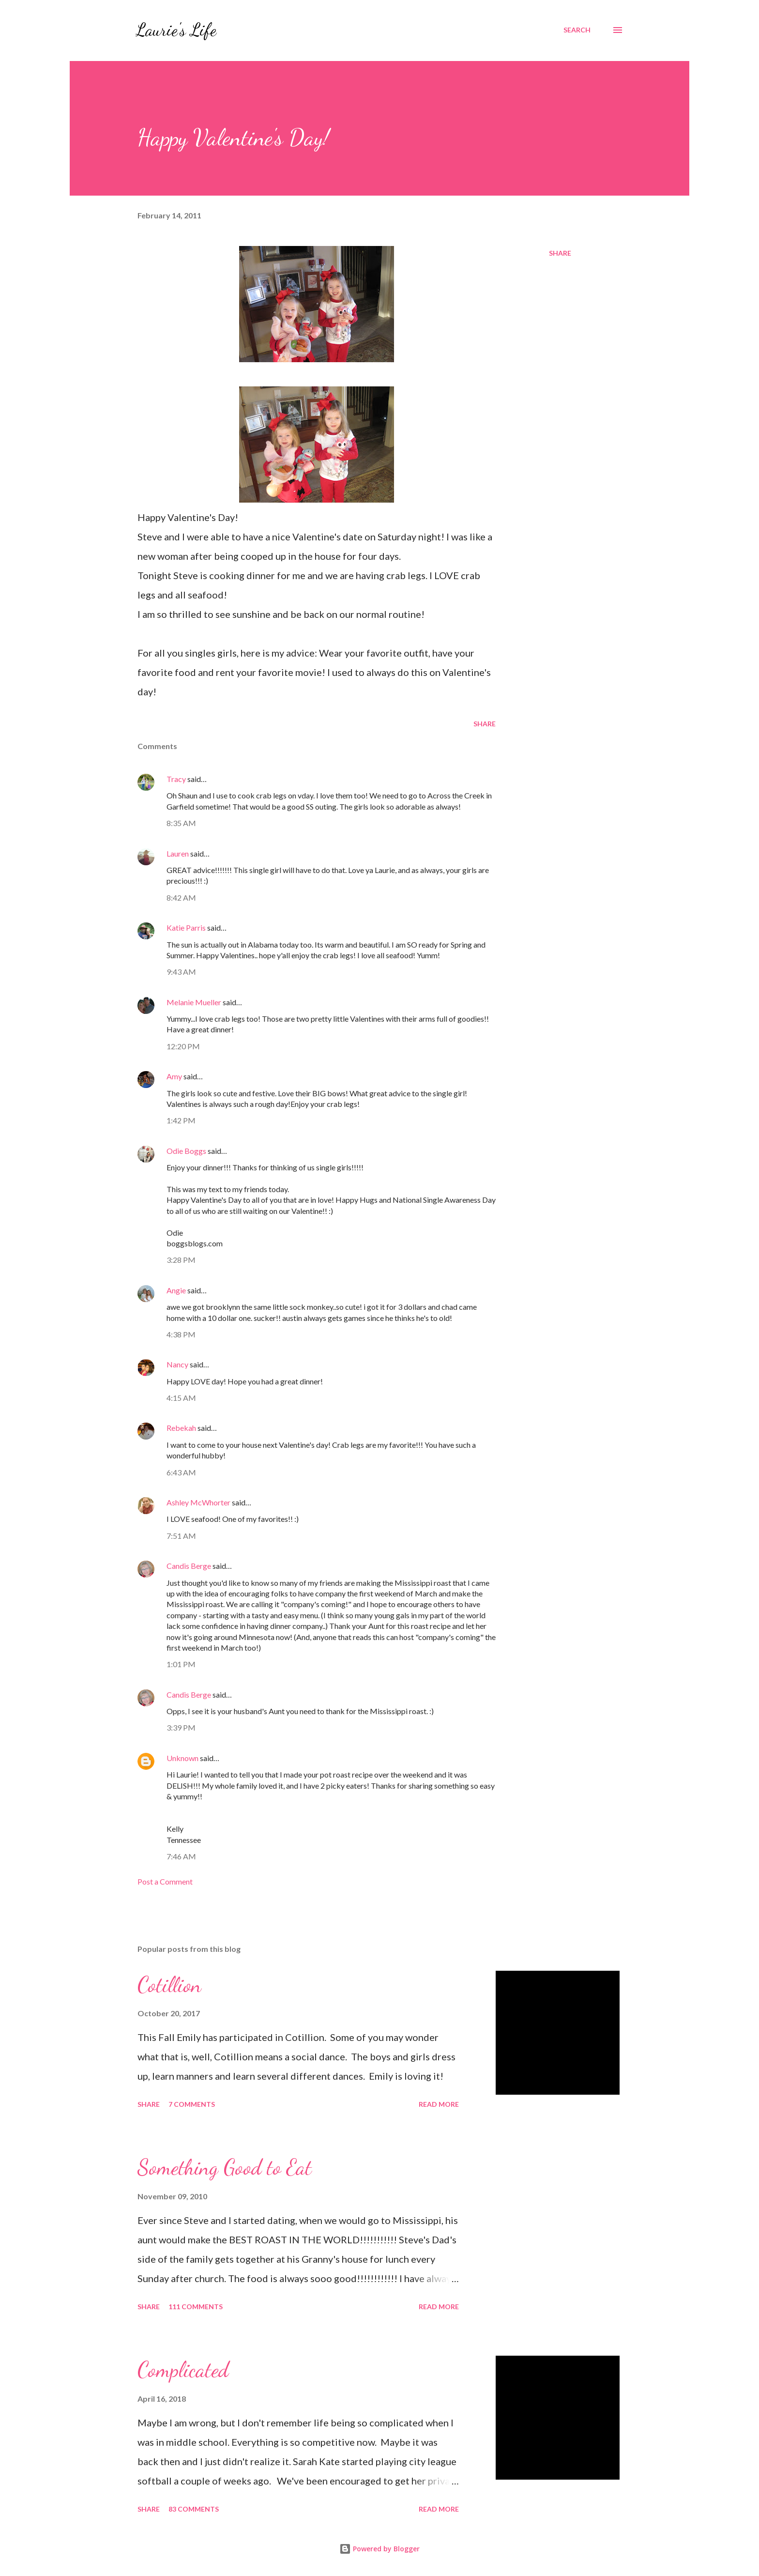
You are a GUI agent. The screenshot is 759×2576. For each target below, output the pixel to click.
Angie (176, 1290)
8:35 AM (181, 823)
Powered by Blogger (379, 2548)
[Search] (577, 30)
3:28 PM (181, 1259)
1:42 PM (181, 1120)
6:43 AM (181, 1472)
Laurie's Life (176, 29)
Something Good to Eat (224, 2167)
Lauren (178, 853)
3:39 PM (181, 1727)
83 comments (193, 2509)
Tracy (176, 778)
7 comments (191, 2104)
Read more (439, 2104)
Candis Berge (189, 1565)
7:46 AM (181, 1856)
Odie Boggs (186, 1150)
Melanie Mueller (194, 1002)
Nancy (177, 1364)
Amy (174, 1076)
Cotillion (169, 1984)
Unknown (182, 1758)
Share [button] (560, 253)
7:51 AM (181, 1535)
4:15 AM (181, 1397)
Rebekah (181, 1427)
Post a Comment (165, 1881)
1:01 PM (181, 1664)
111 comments (195, 2306)
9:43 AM (181, 971)
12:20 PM (183, 1046)
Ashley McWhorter (198, 1502)
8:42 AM (181, 897)
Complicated (182, 2369)
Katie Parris (186, 927)
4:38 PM (181, 1334)
